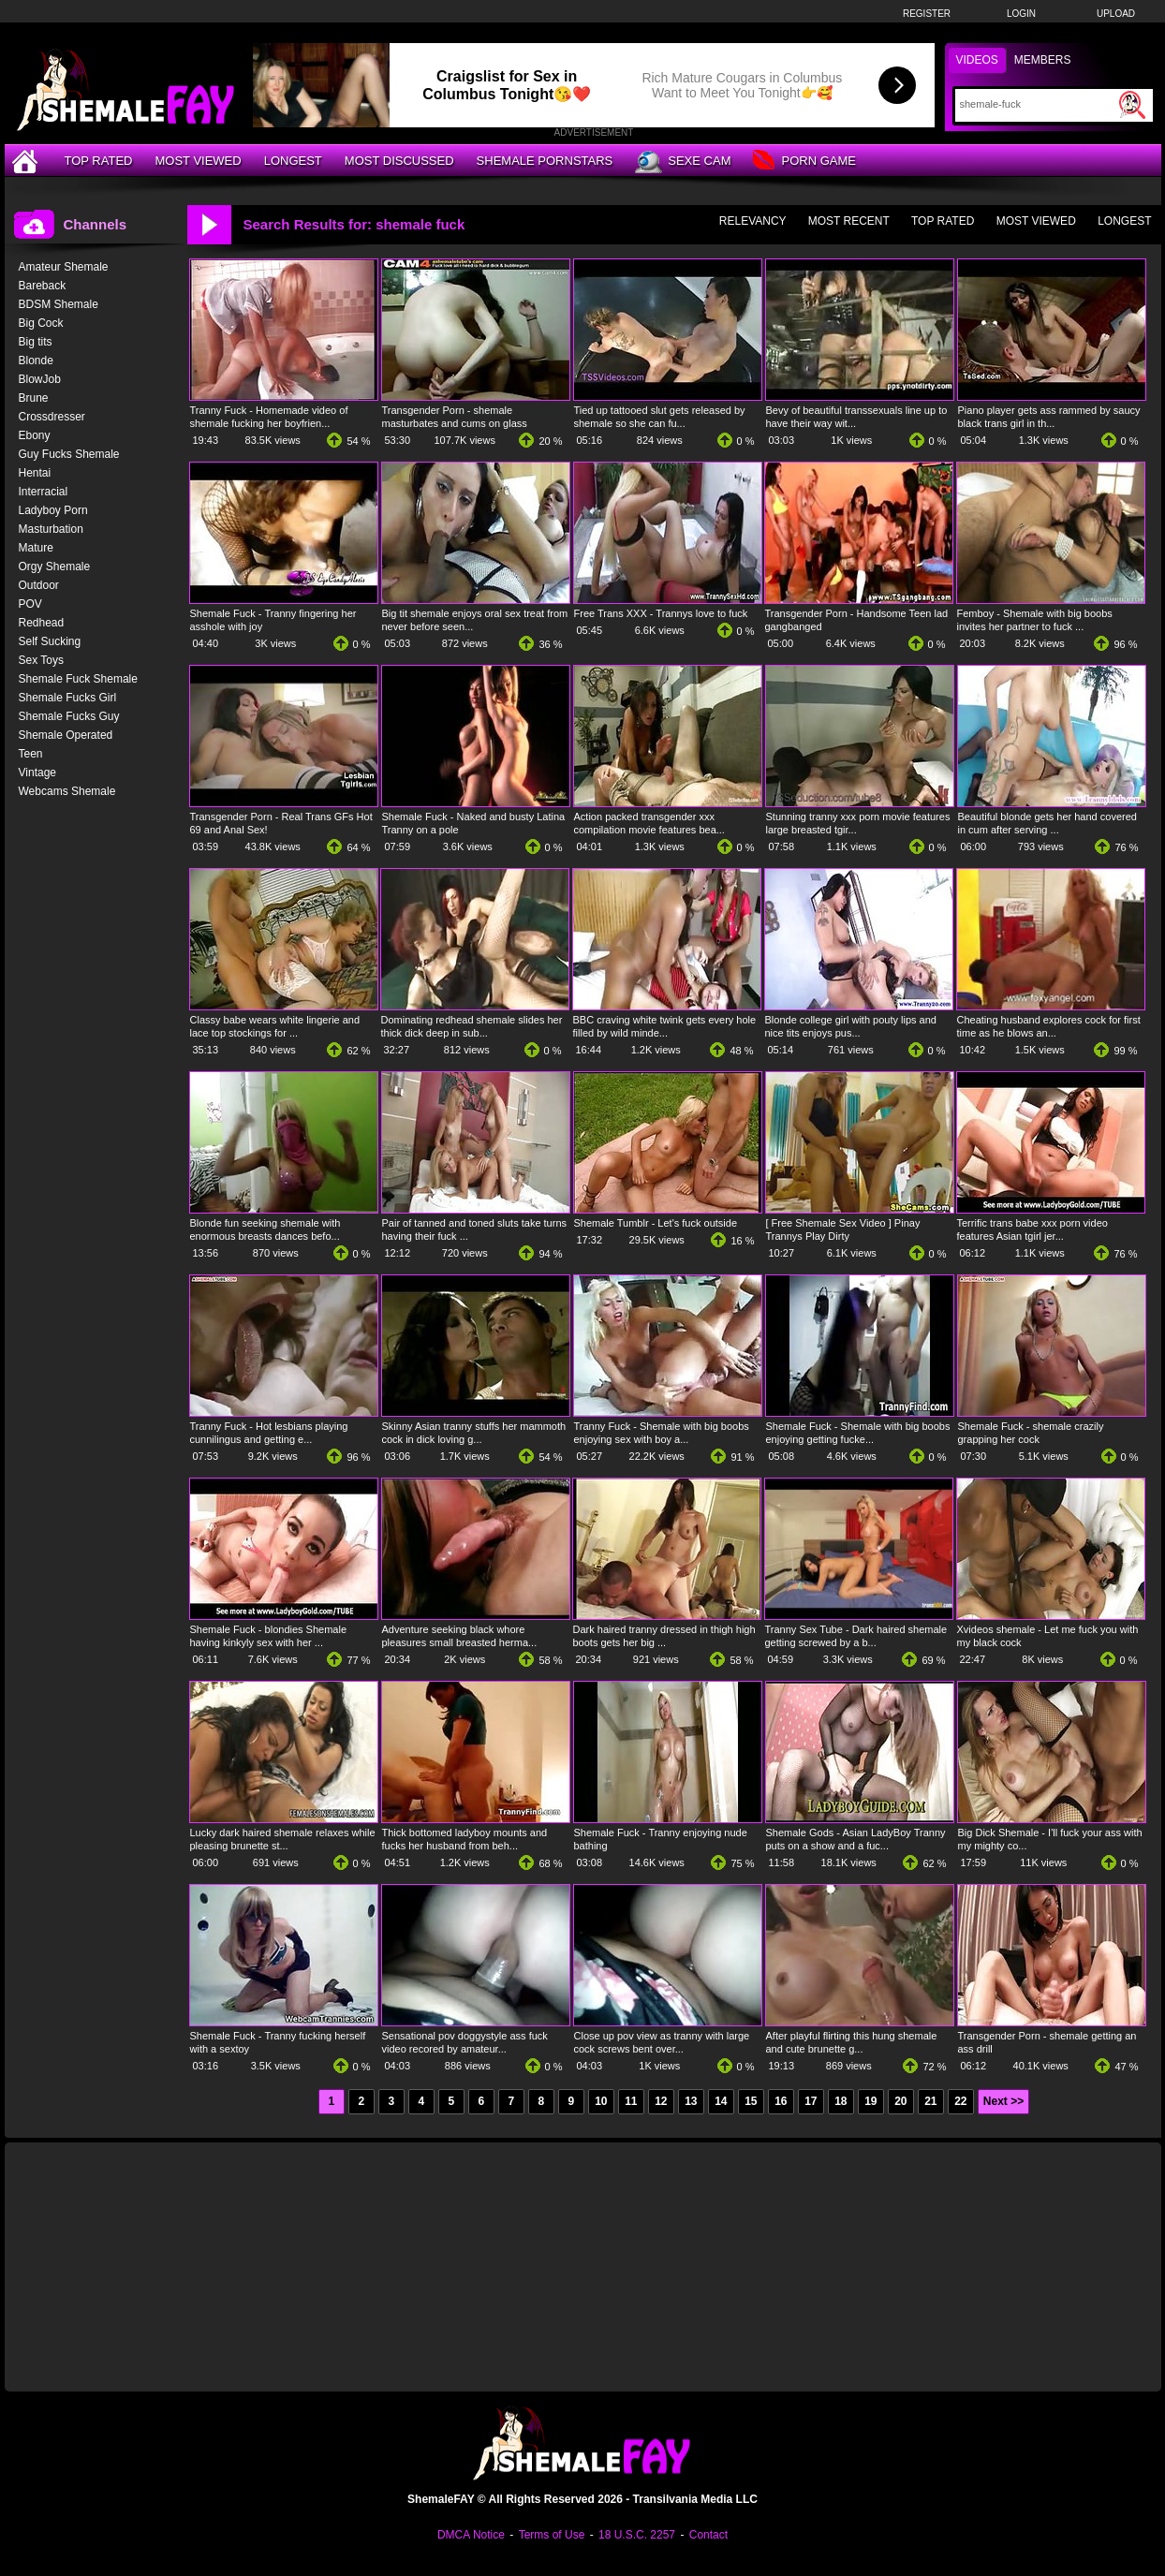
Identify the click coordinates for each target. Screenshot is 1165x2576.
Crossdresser (52, 416)
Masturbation (51, 529)
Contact (708, 2534)
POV (30, 604)
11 (631, 2101)
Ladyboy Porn (53, 510)
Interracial (43, 491)
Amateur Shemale (64, 266)
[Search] (1037, 104)
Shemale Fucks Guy (69, 716)
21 (930, 2101)
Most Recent (849, 221)
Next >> (1003, 2101)
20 (900, 2101)
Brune (34, 398)
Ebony (35, 435)
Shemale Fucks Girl (68, 697)
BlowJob (40, 379)
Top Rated (99, 161)
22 (960, 2101)
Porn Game (804, 161)
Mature (36, 547)
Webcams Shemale (67, 791)
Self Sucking (50, 641)
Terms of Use (552, 2534)
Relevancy (753, 221)
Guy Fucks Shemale (69, 454)
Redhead (42, 622)
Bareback (42, 285)
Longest (293, 161)
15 (751, 2101)
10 (601, 2101)
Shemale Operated (66, 735)
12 (661, 2101)
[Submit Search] (1132, 105)
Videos (977, 59)
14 (721, 2101)
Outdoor (39, 585)
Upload (1116, 13)
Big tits (35, 341)
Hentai (35, 472)
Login (1021, 13)
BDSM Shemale (58, 304)
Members (1042, 59)
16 (780, 2101)
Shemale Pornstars (545, 161)
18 (840, 2101)
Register (927, 13)
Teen (31, 753)
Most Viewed (198, 161)
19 (870, 2101)
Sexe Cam (682, 162)
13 (691, 2101)
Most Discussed (399, 161)
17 (810, 2101)
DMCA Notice (471, 2534)
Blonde (36, 360)
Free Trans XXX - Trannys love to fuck (661, 613)
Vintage (37, 772)
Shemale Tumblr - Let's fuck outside (656, 1223)
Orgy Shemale (55, 566)
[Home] (27, 160)
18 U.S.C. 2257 (636, 2534)
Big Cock (41, 323)
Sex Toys (41, 660)
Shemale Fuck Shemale (78, 678)
